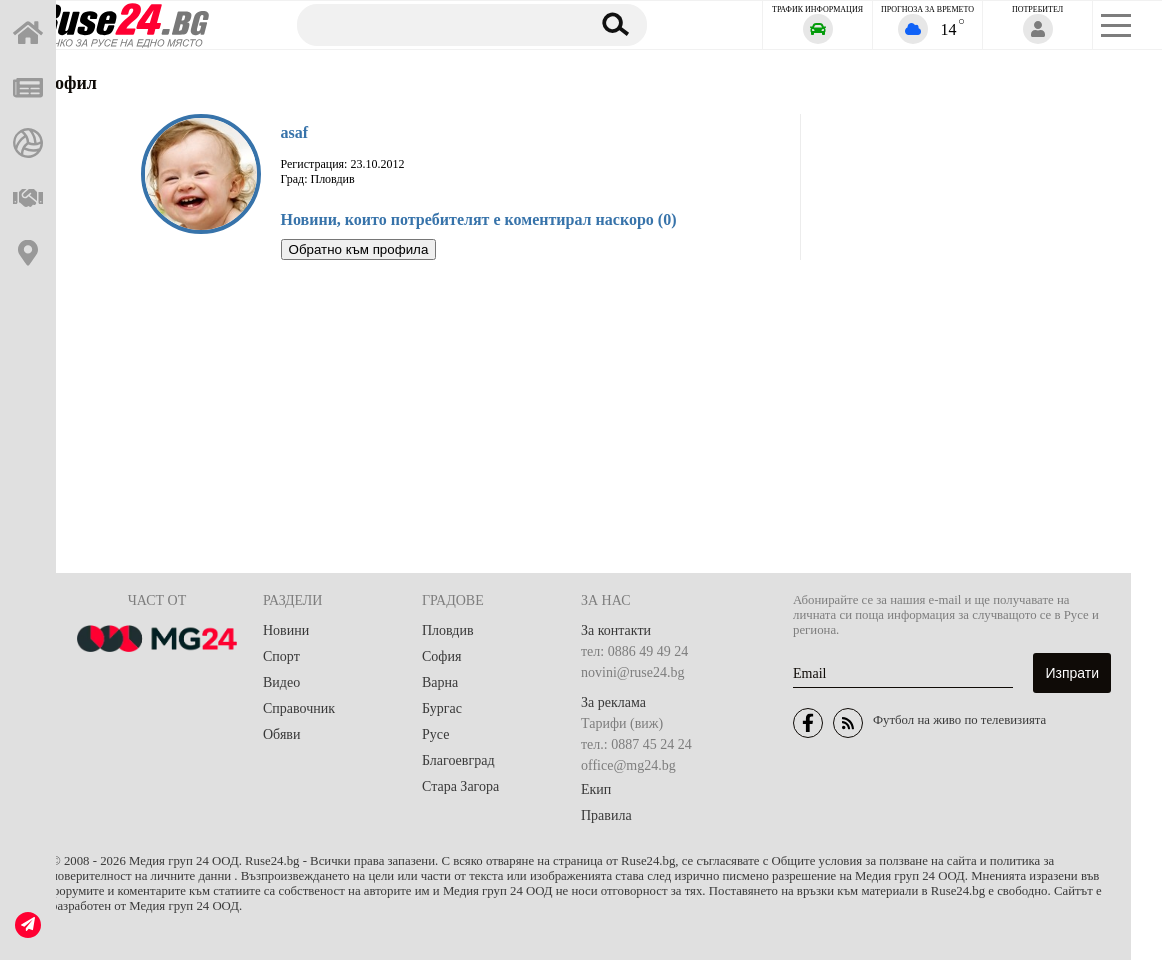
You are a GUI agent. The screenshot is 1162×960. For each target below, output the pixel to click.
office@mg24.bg (628, 765)
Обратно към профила (359, 249)
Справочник (299, 708)
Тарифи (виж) (622, 723)
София (441, 656)
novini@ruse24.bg (633, 672)
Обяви (281, 734)
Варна (440, 682)
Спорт (281, 656)
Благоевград (458, 760)
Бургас (442, 708)
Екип (596, 789)
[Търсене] (434, 24)
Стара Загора (460, 786)
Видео (281, 682)
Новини (286, 630)
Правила (606, 815)
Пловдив (448, 630)
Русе (435, 734)
